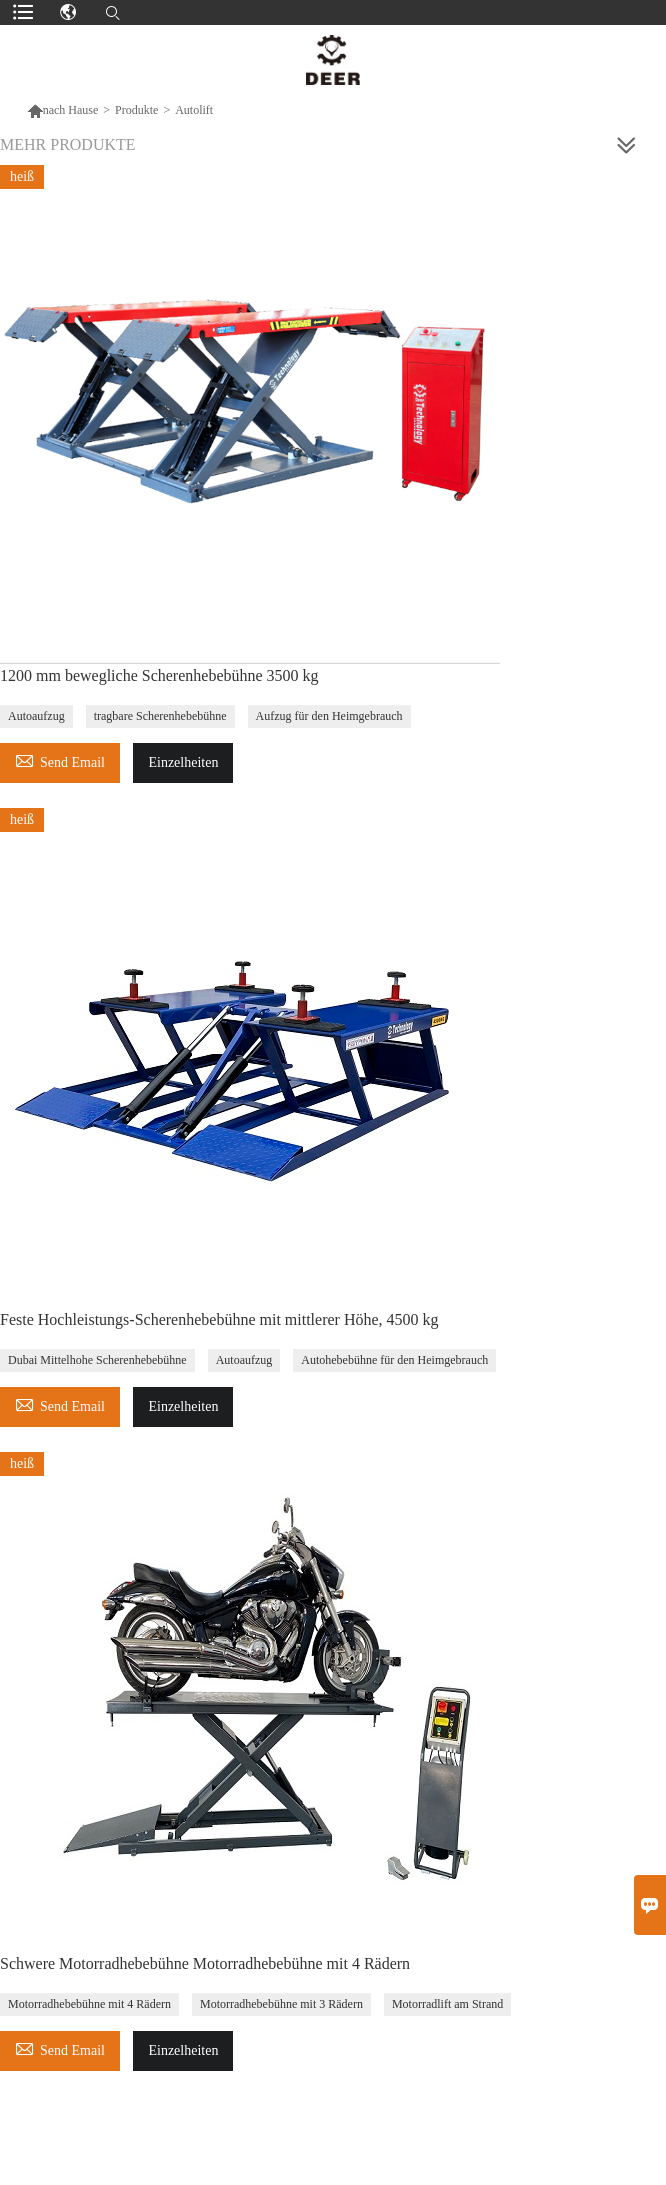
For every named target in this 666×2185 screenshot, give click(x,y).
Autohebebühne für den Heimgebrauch (394, 1360)
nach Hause (63, 110)
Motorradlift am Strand (447, 2004)
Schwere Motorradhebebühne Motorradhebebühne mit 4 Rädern (205, 1963)
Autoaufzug (36, 716)
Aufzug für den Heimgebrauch (329, 716)
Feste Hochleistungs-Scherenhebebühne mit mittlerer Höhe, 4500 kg (219, 1319)
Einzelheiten (183, 762)
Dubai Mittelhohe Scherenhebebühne (97, 1360)
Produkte (136, 110)
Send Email (60, 759)
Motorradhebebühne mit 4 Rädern (89, 2004)
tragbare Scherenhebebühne (160, 716)
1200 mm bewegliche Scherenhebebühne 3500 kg (159, 675)
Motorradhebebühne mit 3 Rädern (281, 2004)
